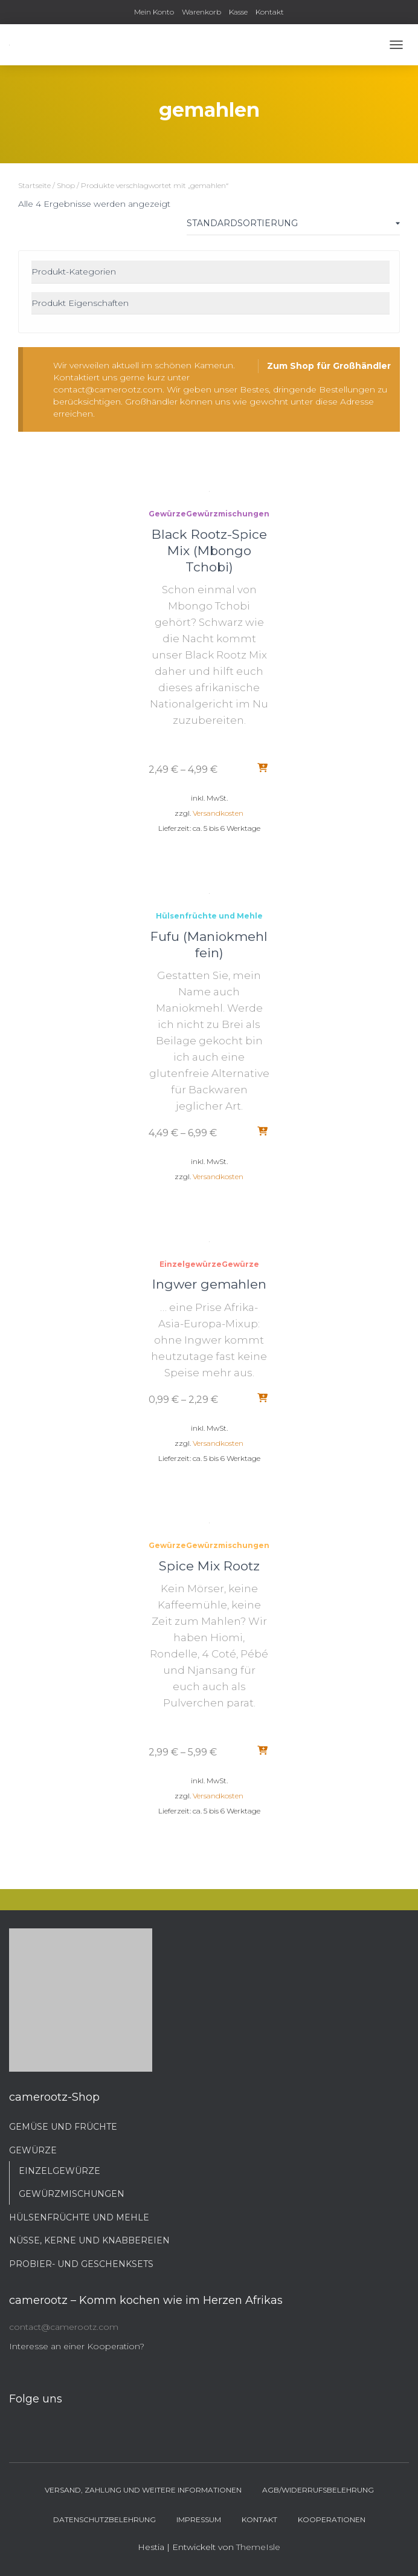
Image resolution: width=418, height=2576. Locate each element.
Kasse (238, 11)
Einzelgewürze (190, 1264)
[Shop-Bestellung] (293, 225)
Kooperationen (331, 2519)
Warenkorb (201, 11)
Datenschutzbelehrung (104, 2519)
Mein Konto (154, 11)
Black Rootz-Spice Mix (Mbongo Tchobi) (209, 550)
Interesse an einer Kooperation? (76, 2346)
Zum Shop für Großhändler (329, 365)
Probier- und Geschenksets (81, 2264)
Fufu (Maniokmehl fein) (209, 944)
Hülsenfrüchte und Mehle (209, 915)
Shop (66, 185)
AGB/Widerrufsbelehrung (318, 2489)
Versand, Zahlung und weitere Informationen (143, 2489)
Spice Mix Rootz (209, 1565)
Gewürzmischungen (227, 513)
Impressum (198, 2519)
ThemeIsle (258, 2547)
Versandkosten (218, 813)
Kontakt (270, 11)
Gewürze (167, 513)
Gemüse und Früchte (63, 2126)
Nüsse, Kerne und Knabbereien (89, 2240)
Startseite (34, 185)
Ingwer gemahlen (209, 1284)
